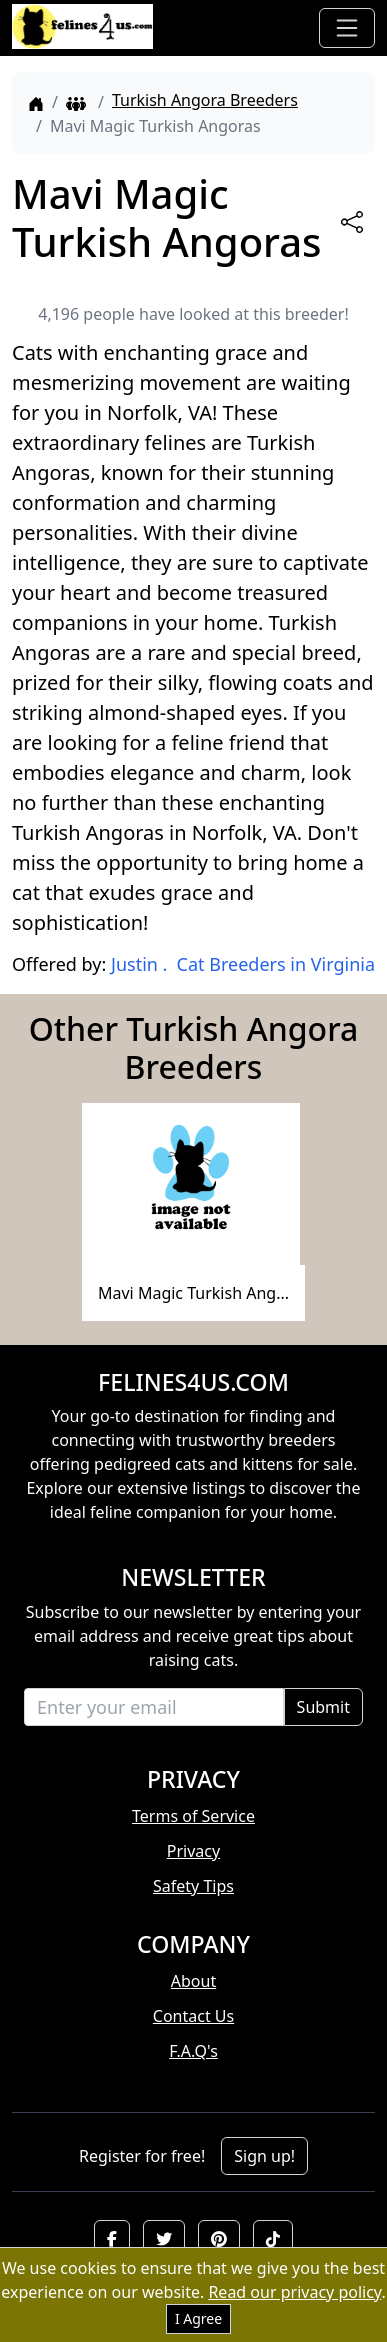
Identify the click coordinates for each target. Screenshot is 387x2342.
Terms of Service (193, 1816)
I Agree (198, 2318)
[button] (112, 2239)
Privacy (193, 1851)
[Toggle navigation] (347, 28)
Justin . (139, 964)
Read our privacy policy (294, 2292)
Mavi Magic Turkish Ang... (193, 1293)
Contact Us (193, 2016)
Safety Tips (193, 1886)
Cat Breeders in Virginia (276, 964)
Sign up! (264, 2156)
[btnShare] (352, 222)
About (193, 1981)
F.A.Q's (193, 2051)
